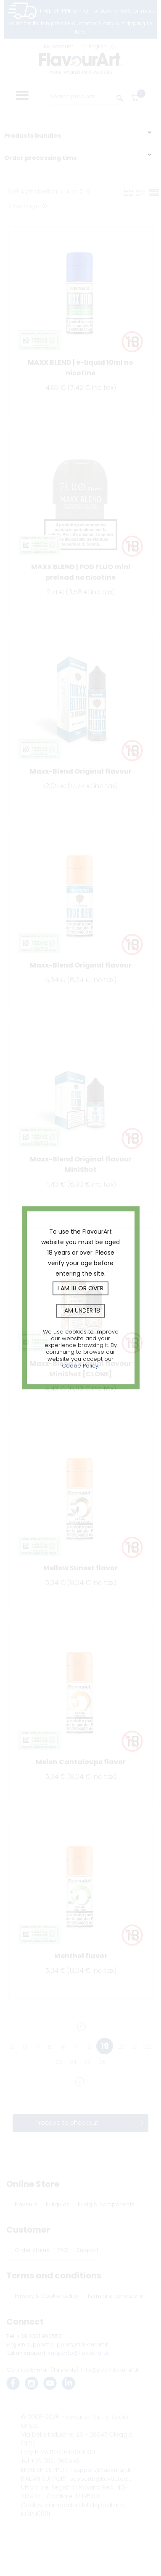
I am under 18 (80, 1310)
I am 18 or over (80, 1288)
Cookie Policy (80, 1366)
